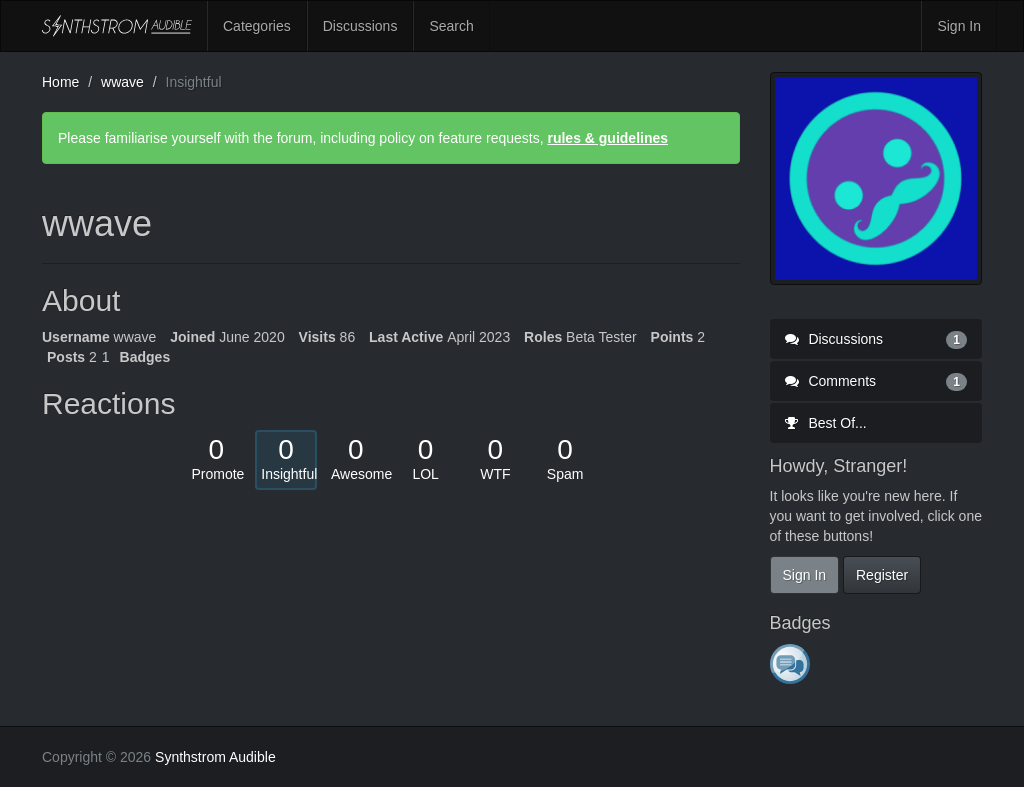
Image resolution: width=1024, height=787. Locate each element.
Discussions (360, 26)
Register (882, 575)
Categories (257, 26)
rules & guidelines (607, 138)
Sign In (959, 26)
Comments (876, 381)
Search (451, 26)
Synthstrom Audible (117, 26)
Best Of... (826, 423)
